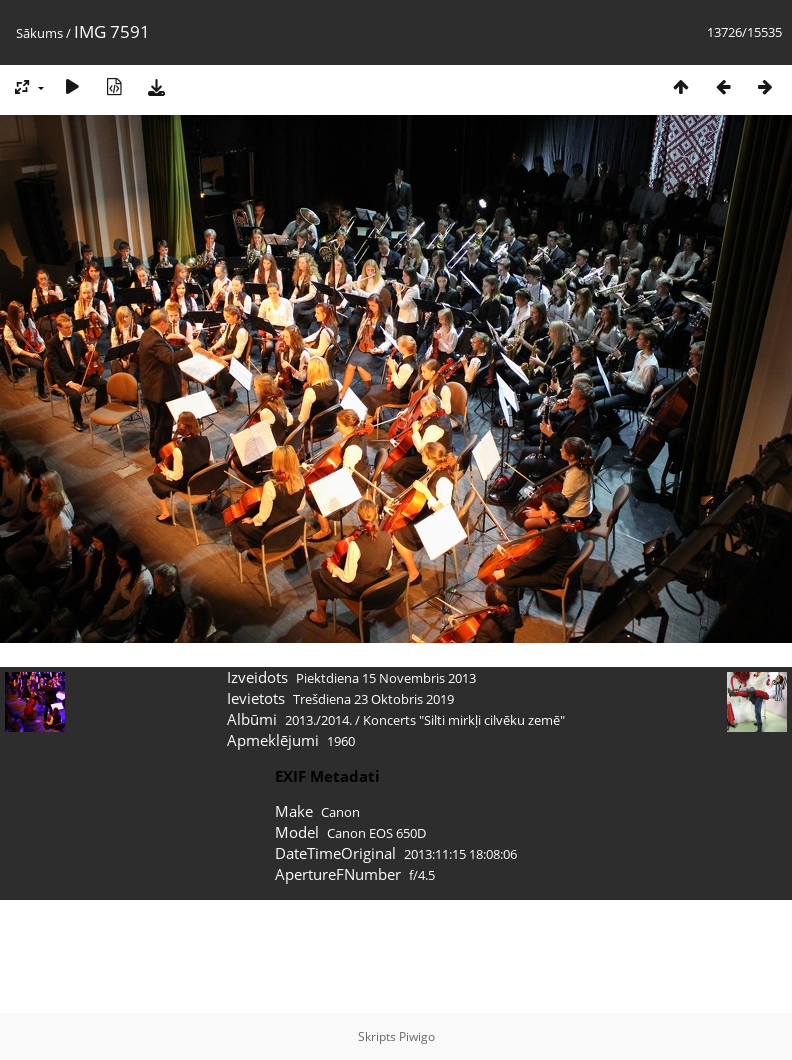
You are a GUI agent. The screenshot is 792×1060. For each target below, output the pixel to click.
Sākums (39, 33)
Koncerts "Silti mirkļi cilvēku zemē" (464, 720)
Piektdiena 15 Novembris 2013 (386, 678)
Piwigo (417, 1036)
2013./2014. (318, 720)
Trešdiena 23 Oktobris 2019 (373, 699)
